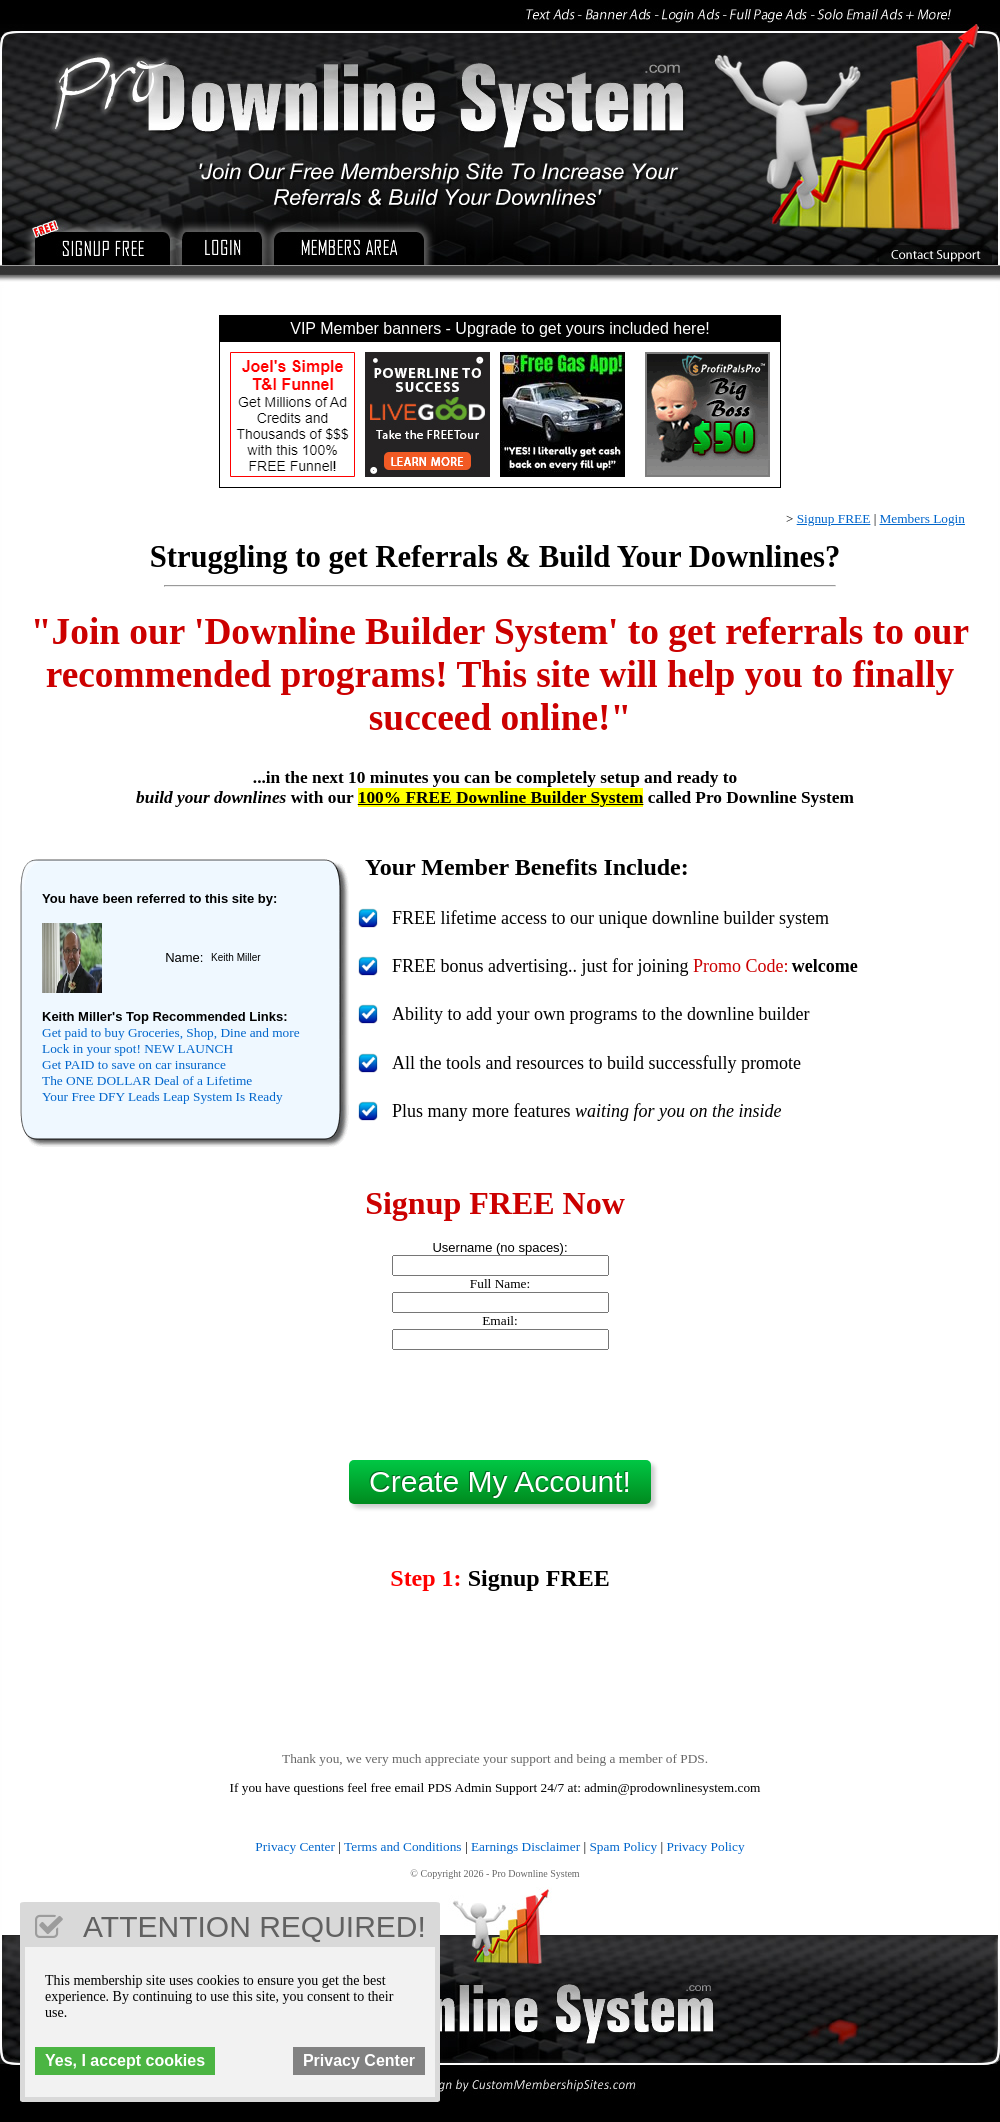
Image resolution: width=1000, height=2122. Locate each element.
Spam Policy (623, 1846)
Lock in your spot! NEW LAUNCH (137, 1048)
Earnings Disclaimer (525, 1846)
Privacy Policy (706, 1846)
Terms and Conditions (403, 1846)
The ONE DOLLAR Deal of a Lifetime (147, 1080)
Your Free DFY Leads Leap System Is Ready (162, 1096)
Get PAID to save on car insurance (134, 1064)
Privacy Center (295, 1846)
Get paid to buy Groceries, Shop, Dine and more (171, 1032)
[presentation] (500, 1405)
